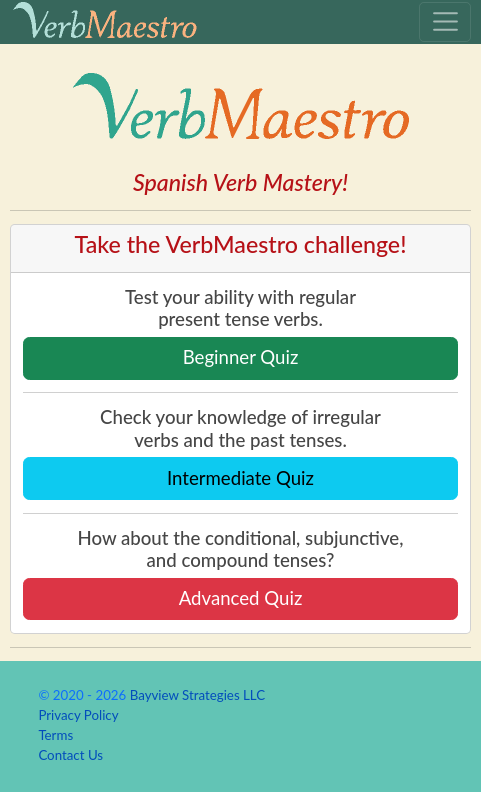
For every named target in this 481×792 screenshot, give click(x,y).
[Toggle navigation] (445, 22)
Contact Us (70, 755)
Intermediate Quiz (240, 478)
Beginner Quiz (241, 357)
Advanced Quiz (241, 598)
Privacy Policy (78, 715)
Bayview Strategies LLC (197, 695)
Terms (55, 735)
